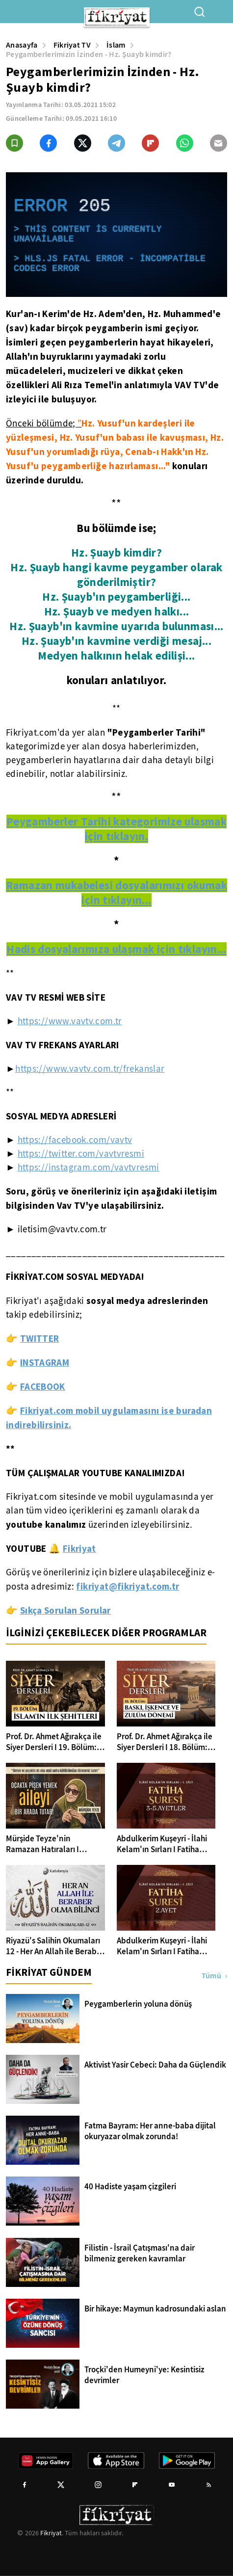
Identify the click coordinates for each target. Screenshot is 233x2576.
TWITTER (39, 1338)
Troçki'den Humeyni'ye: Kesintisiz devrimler (144, 2375)
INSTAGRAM (44, 1362)
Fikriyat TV (72, 45)
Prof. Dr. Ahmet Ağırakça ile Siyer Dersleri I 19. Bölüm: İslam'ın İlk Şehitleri (54, 1742)
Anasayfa (22, 45)
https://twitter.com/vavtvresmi (81, 1154)
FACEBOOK (42, 1386)
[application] (116, 234)
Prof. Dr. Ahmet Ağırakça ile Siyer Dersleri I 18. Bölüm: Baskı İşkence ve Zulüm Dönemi (164, 1742)
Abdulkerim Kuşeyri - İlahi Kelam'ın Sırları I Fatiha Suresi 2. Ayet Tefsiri (162, 1946)
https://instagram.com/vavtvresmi (88, 1167)
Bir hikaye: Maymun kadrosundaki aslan (155, 2309)
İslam (116, 45)
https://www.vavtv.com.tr (70, 1021)
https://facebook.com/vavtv (75, 1140)
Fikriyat (51, 2532)
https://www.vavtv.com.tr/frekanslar (89, 1069)
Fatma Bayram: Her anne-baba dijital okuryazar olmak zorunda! (150, 2131)
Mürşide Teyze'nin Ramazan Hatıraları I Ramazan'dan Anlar (42, 1844)
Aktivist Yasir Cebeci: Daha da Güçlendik (155, 2065)
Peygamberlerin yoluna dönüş (138, 2004)
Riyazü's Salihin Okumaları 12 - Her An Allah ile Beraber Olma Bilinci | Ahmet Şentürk (55, 1946)
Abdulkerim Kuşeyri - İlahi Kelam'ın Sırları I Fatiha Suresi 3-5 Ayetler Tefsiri (162, 1844)
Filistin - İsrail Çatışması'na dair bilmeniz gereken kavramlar (139, 2253)
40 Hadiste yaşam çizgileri (130, 2186)
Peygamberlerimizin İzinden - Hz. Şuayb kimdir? (89, 54)
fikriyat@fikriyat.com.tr (127, 1586)
